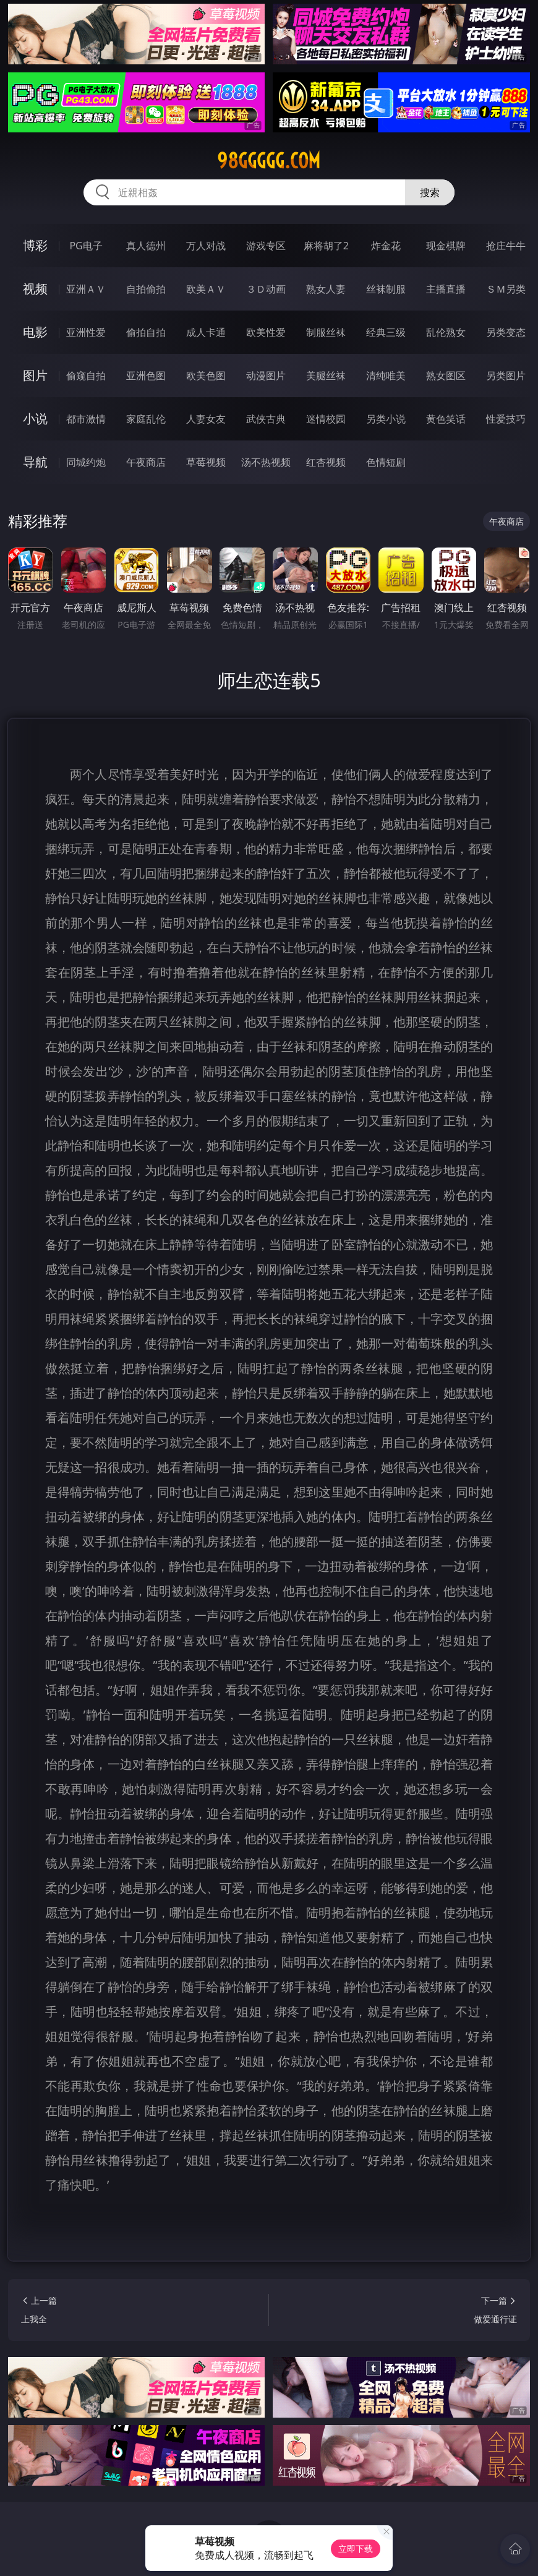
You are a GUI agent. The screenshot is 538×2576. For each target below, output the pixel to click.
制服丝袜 (326, 332)
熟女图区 (446, 375)
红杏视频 (326, 462)
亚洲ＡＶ (86, 289)
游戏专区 (266, 245)
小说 (35, 418)
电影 (35, 332)
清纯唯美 (386, 375)
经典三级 (386, 332)
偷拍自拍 (146, 332)
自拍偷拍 (146, 289)
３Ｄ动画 (266, 289)
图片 (35, 375)
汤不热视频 (266, 462)
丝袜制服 (386, 289)
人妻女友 (206, 419)
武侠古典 (266, 419)
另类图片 (506, 375)
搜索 (430, 192)
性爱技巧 (506, 419)
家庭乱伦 (146, 419)
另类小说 (386, 419)
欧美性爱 (266, 332)
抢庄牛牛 (506, 245)
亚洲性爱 (86, 332)
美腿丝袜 (326, 375)
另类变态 (506, 332)
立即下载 (355, 2548)
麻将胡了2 (326, 245)
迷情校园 (326, 419)
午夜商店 (146, 462)
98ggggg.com (268, 160)
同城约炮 (86, 462)
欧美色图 (206, 375)
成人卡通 (206, 332)
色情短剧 (386, 462)
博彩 (35, 245)
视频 (35, 288)
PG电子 (85, 245)
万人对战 (206, 245)
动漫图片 (266, 375)
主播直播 (446, 289)
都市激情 (86, 419)
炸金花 (386, 245)
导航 (35, 461)
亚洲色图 (146, 375)
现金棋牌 (446, 245)
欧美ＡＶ (206, 289)
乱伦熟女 (446, 332)
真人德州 (146, 245)
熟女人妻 (326, 289)
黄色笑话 (446, 419)
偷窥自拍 (86, 375)
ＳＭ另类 (506, 289)
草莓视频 (206, 462)
